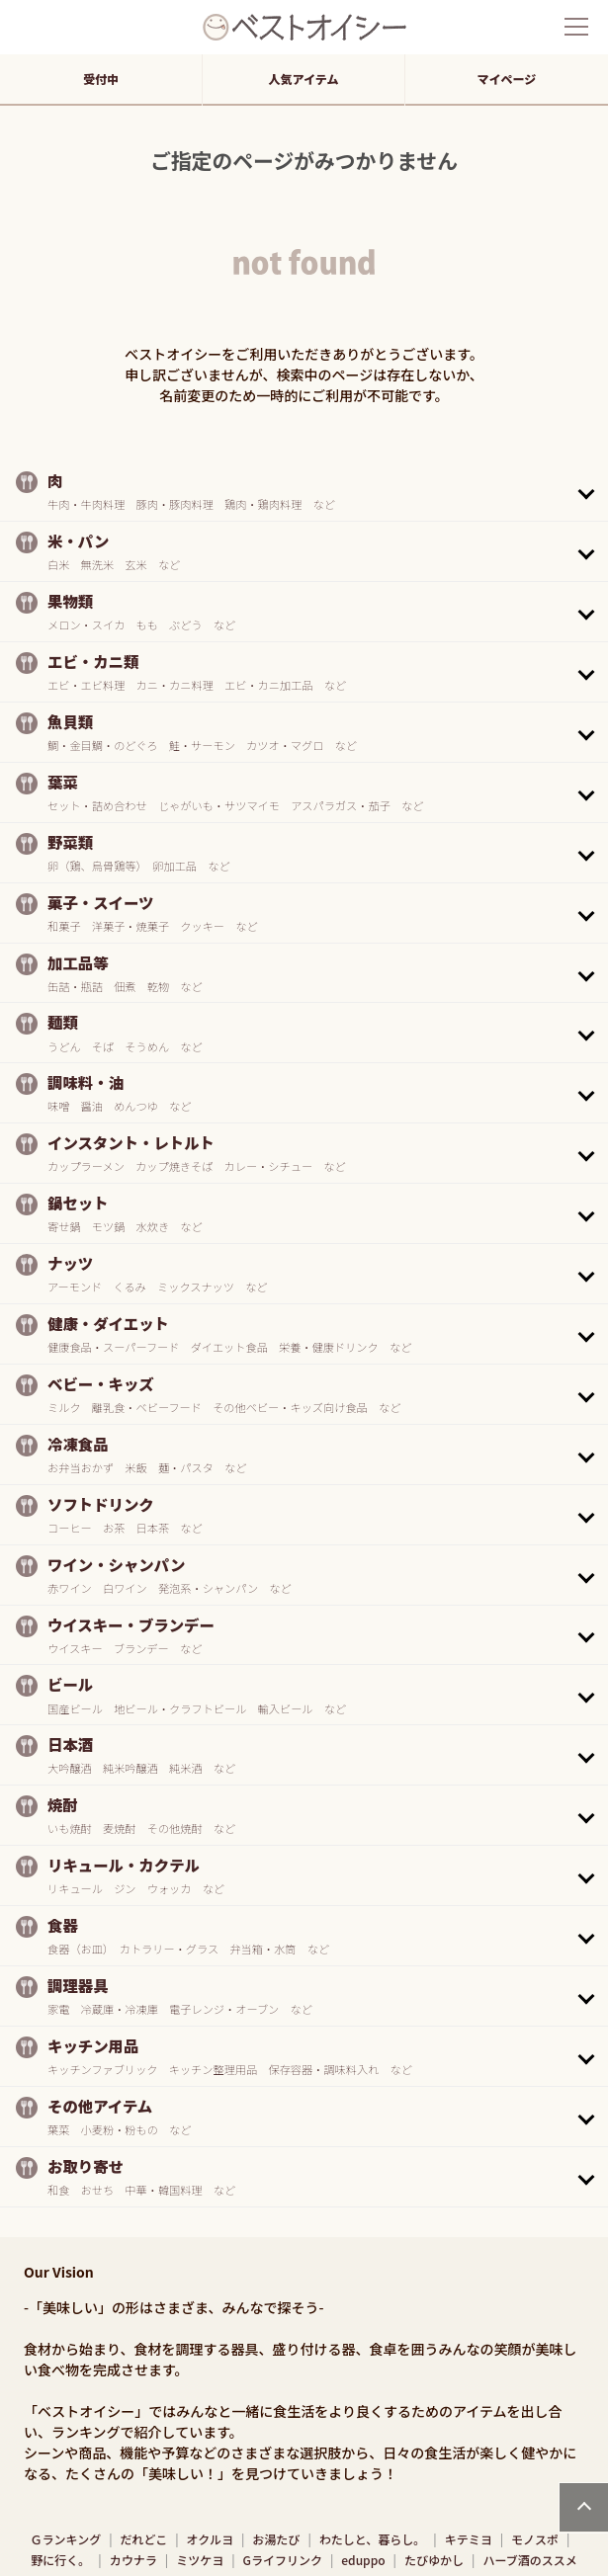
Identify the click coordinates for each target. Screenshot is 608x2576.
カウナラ (133, 2559)
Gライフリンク (282, 2559)
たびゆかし (434, 2559)
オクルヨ (210, 2539)
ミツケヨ (199, 2559)
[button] (304, 491)
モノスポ (535, 2539)
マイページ (507, 78)
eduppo (363, 2559)
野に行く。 (60, 2559)
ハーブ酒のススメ (529, 2559)
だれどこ (144, 2539)
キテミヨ (468, 2539)
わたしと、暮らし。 (372, 2539)
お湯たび (276, 2539)
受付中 (101, 78)
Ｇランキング (66, 2539)
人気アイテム (304, 78)
